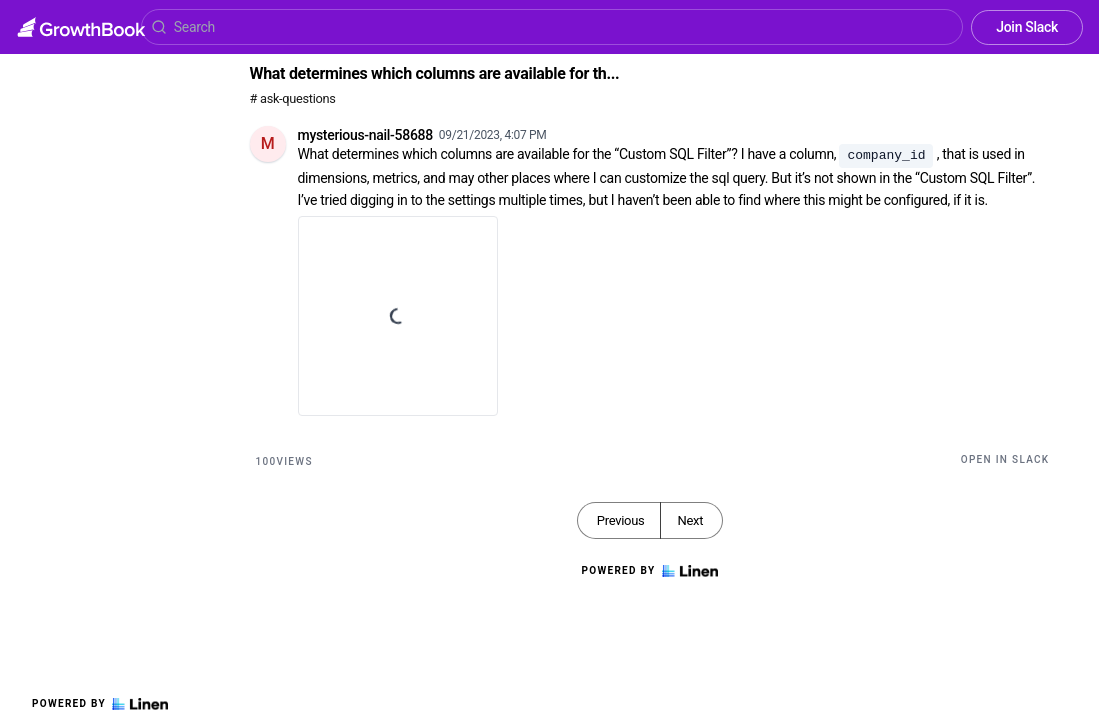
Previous (621, 520)
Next (690, 520)
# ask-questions (293, 98)
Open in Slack (1005, 459)
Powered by (100, 704)
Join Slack (1027, 27)
